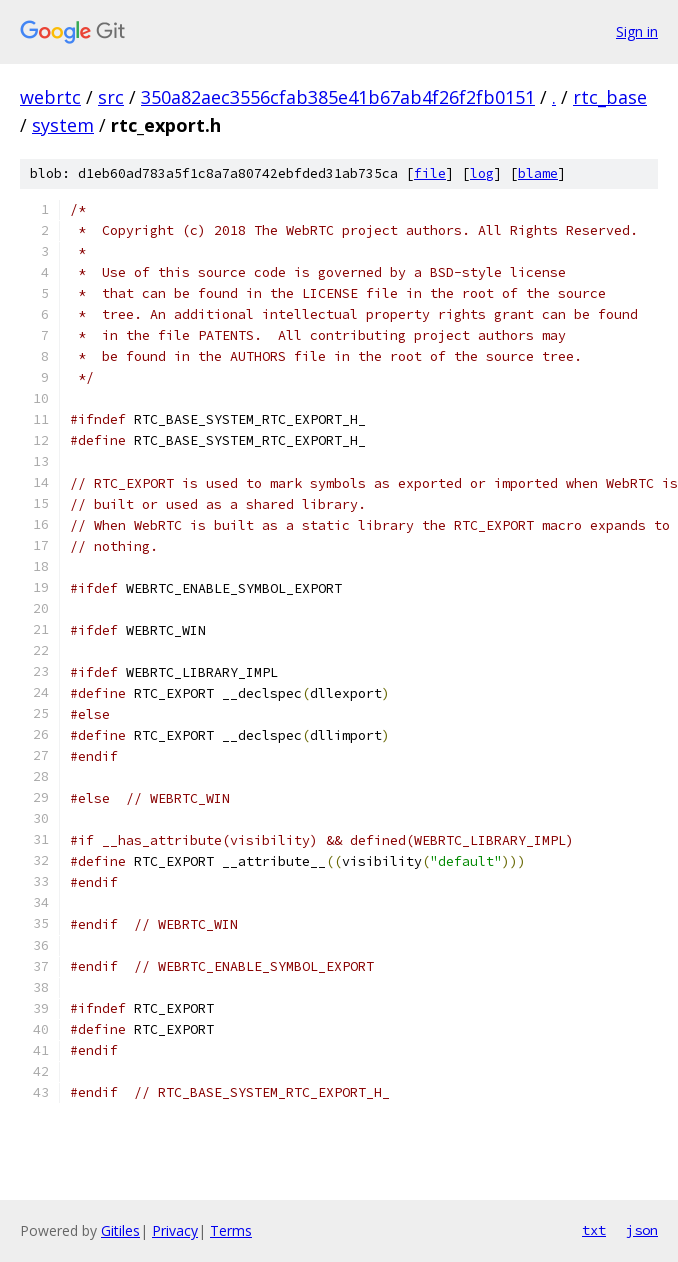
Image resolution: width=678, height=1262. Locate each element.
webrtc (50, 97)
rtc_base (610, 97)
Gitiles (120, 1230)
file (430, 173)
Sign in (637, 31)
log (482, 173)
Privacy (175, 1230)
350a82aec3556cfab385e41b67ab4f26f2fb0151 (338, 97)
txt (594, 1230)
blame (538, 173)
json (642, 1230)
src (111, 97)
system (63, 125)
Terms (231, 1230)
